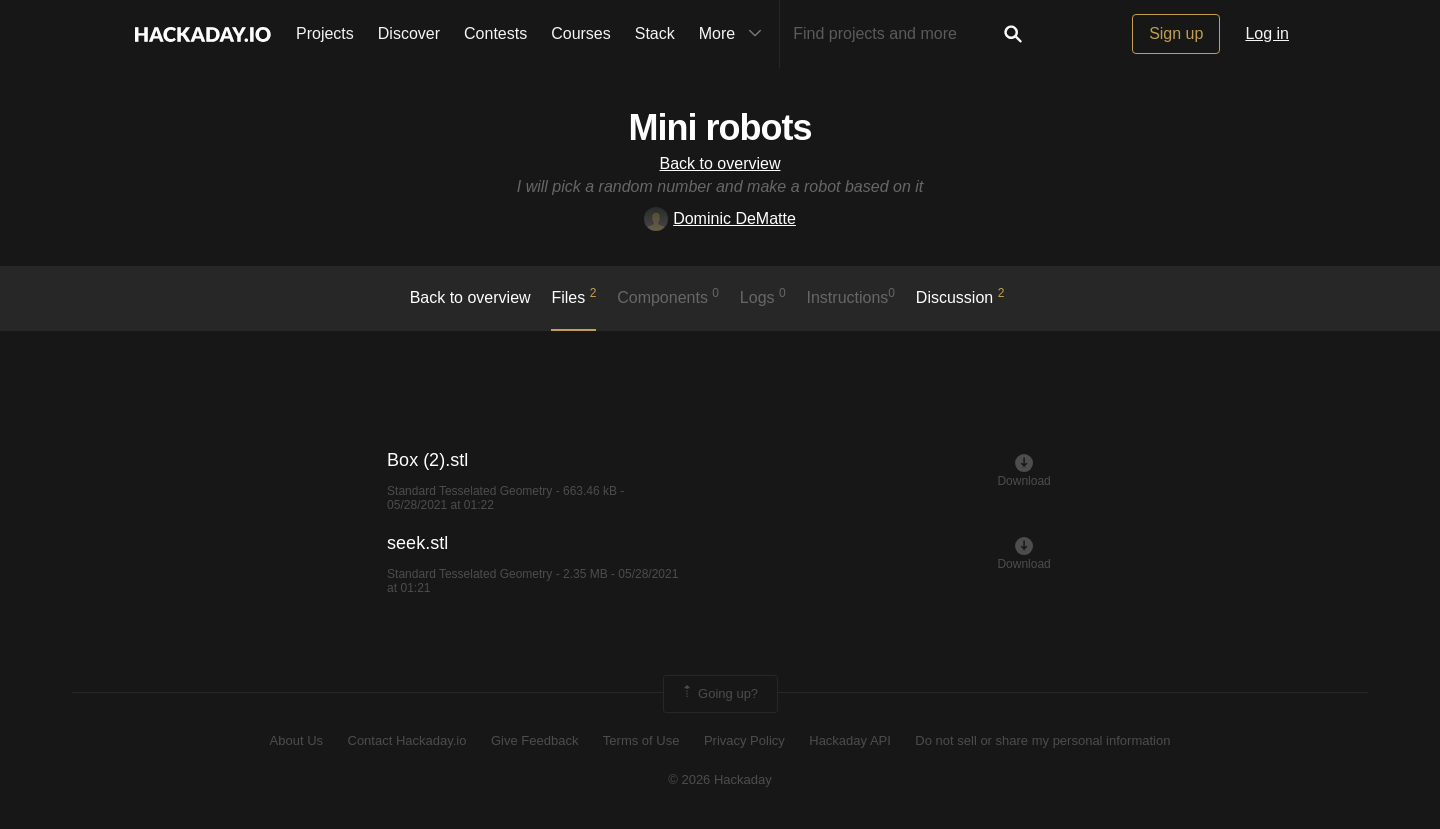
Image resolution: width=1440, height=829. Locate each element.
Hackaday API (850, 740)
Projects (325, 33)
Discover (409, 33)
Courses (581, 33)
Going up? (719, 694)
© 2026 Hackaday (720, 779)
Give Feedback (534, 740)
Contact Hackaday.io (407, 740)
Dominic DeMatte (720, 218)
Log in (1267, 33)
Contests (495, 33)
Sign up (1176, 33)
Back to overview (720, 163)
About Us (296, 740)
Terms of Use (641, 740)
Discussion (960, 296)
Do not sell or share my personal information (1042, 740)
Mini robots (720, 127)
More (735, 34)
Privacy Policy (744, 740)
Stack (655, 33)
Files (573, 296)
